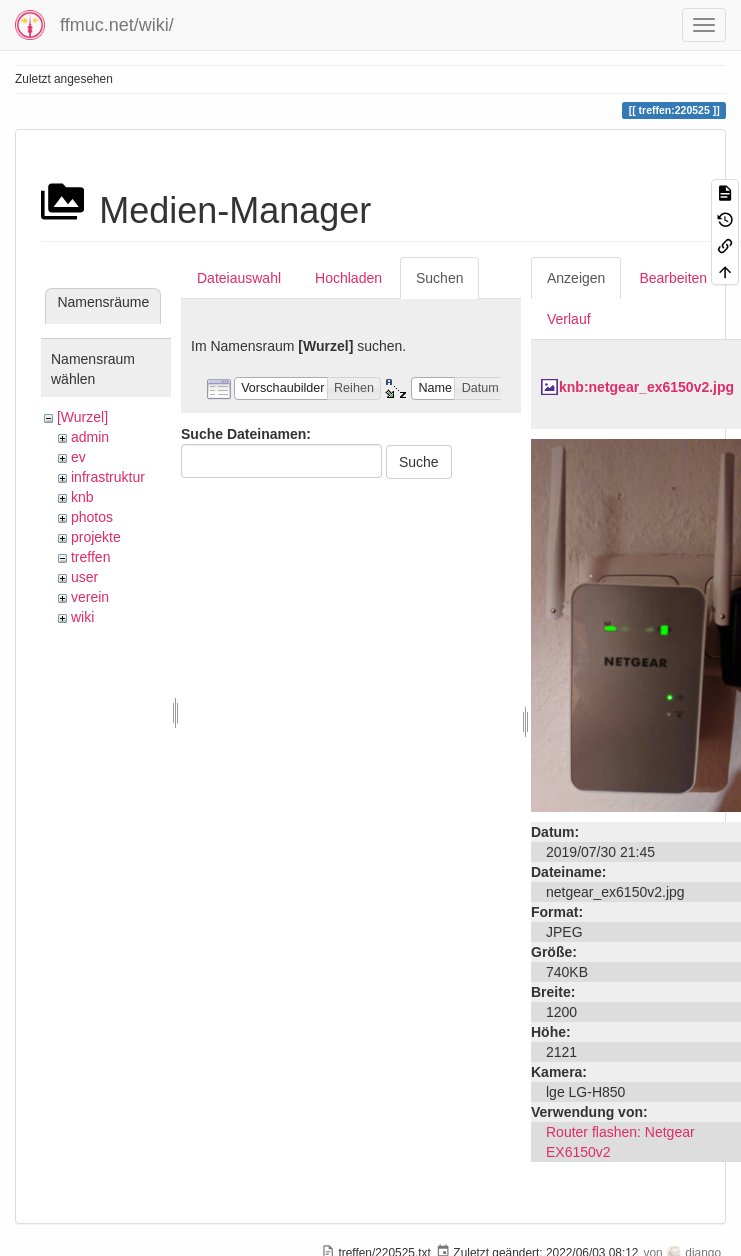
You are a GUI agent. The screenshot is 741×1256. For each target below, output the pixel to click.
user (84, 577)
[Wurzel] (82, 417)
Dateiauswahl (239, 278)
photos (92, 517)
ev (78, 457)
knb (82, 497)
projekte (96, 537)
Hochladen (348, 278)
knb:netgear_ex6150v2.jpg (646, 387)
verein (90, 597)
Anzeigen (576, 278)
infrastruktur (108, 477)
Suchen (439, 278)
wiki (82, 617)
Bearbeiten (673, 278)
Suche (419, 462)
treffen (90, 557)
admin (90, 437)
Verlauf (569, 319)
